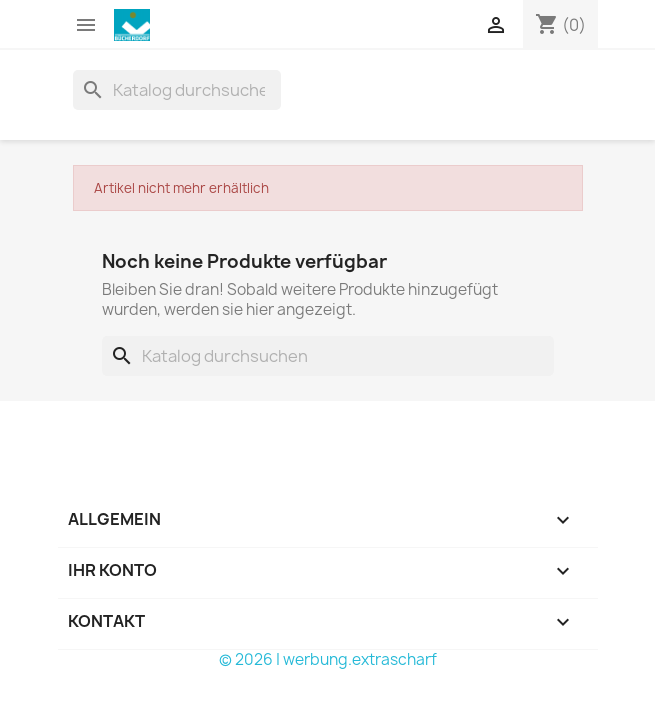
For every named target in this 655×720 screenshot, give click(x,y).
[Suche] (177, 90)
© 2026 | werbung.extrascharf (328, 659)
